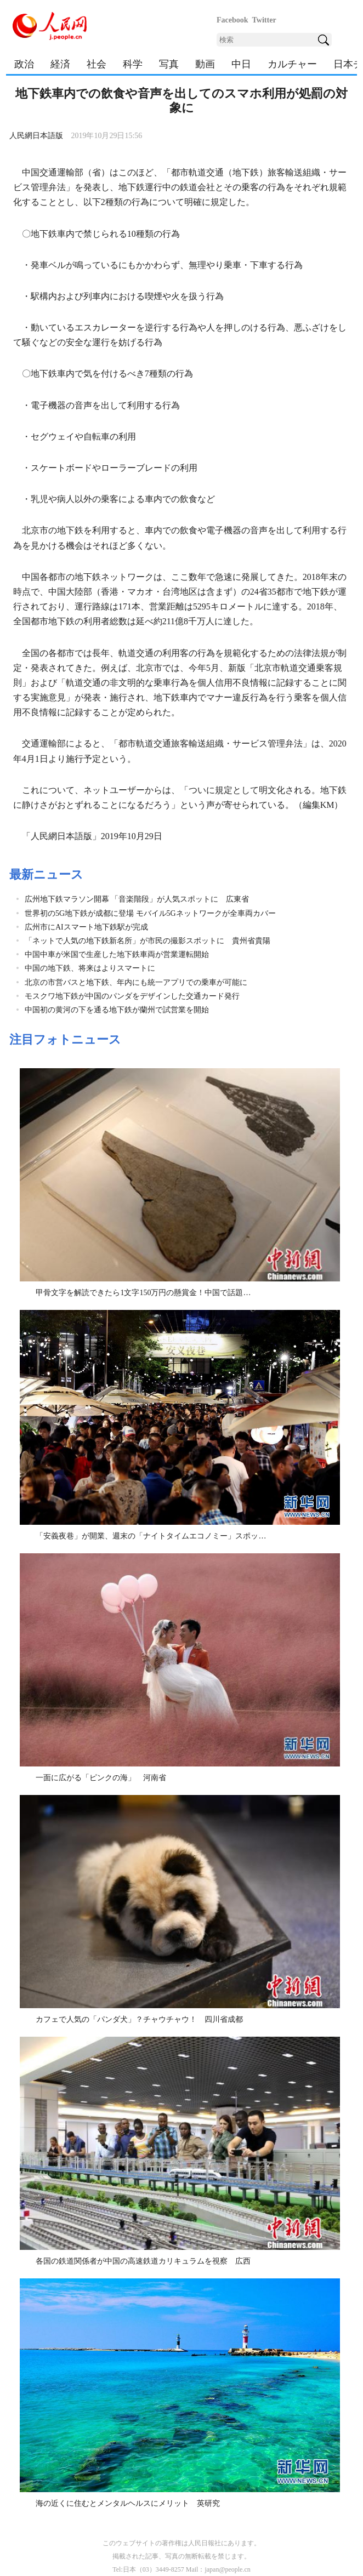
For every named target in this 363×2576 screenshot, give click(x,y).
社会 (96, 64)
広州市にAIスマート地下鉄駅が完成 (86, 927)
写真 (169, 64)
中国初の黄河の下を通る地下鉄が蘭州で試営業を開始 (117, 1010)
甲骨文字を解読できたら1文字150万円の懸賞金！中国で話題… (143, 1293)
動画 (205, 64)
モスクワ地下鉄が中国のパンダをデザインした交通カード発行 (132, 996)
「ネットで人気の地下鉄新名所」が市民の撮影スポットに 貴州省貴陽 (147, 941)
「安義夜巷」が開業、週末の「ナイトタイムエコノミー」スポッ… (151, 1536)
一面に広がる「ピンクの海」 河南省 (101, 1778)
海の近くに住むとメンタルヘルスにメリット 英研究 (128, 2503)
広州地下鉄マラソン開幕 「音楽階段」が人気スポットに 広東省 (137, 899)
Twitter (264, 20)
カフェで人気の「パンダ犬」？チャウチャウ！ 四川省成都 (139, 2019)
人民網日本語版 (36, 136)
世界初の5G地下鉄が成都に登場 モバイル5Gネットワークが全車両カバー (150, 913)
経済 (60, 64)
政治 (24, 64)
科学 (133, 64)
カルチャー (292, 64)
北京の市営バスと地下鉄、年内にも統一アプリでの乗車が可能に (136, 982)
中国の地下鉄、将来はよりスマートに (90, 968)
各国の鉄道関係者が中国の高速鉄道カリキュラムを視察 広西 (143, 2261)
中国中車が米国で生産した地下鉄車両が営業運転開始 (117, 954)
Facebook (232, 20)
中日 (241, 64)
